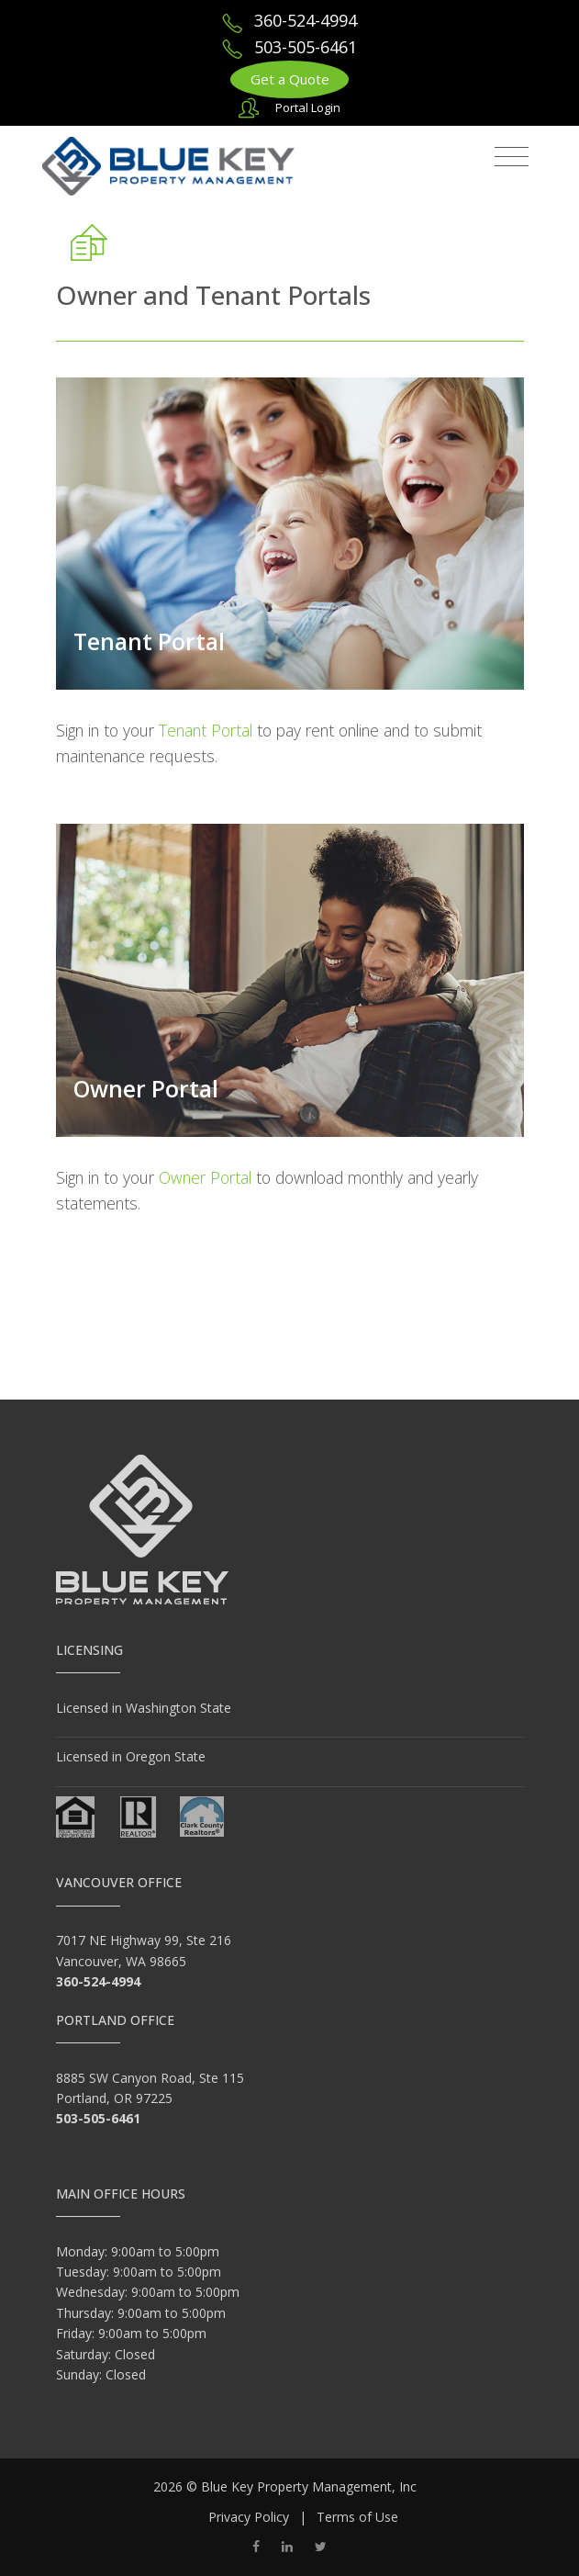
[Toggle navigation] (511, 157)
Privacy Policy (248, 2516)
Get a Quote (290, 79)
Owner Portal (145, 1089)
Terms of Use (357, 2516)
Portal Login (307, 107)
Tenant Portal (149, 641)
